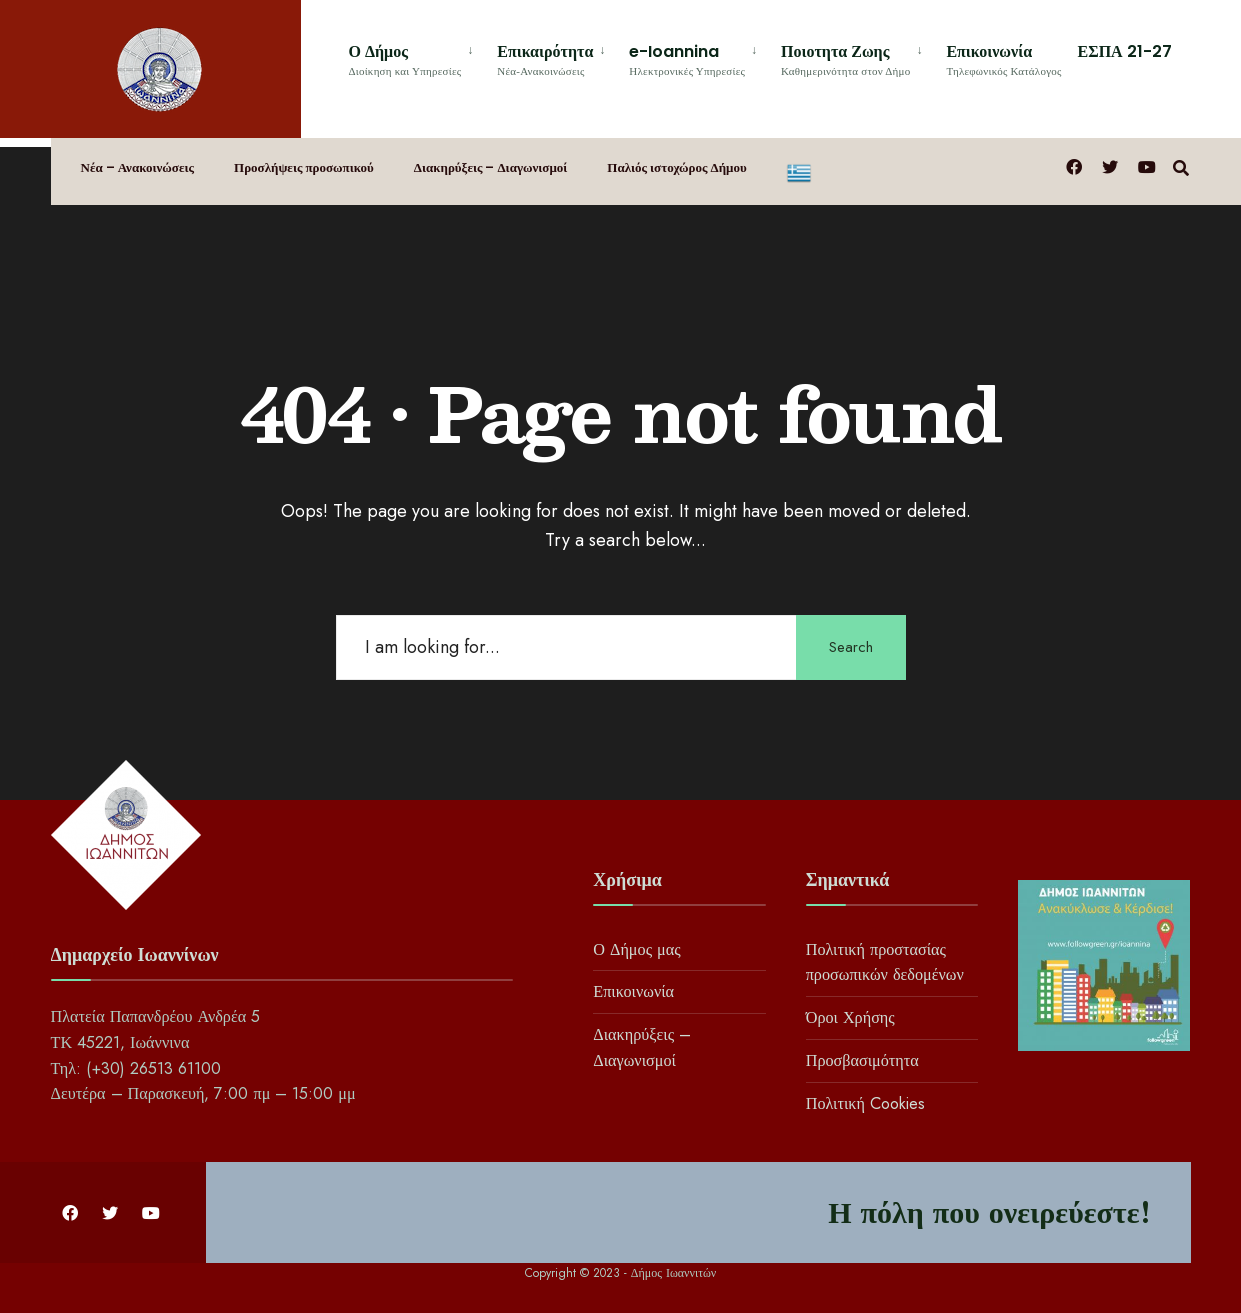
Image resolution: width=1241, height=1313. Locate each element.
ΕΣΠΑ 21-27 (1125, 51)
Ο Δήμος (405, 58)
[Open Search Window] (1182, 166)
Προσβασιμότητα (862, 1060)
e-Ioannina (687, 58)
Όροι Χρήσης (850, 1017)
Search (851, 647)
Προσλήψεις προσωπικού (304, 167)
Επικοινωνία (1003, 58)
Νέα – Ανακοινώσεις (138, 167)
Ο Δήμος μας (636, 948)
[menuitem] (415, 56)
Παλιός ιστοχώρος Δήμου (676, 167)
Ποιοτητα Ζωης (845, 58)
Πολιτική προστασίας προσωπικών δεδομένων (885, 961)
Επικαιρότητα (545, 58)
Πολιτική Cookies (865, 1103)
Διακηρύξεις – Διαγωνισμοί (490, 167)
